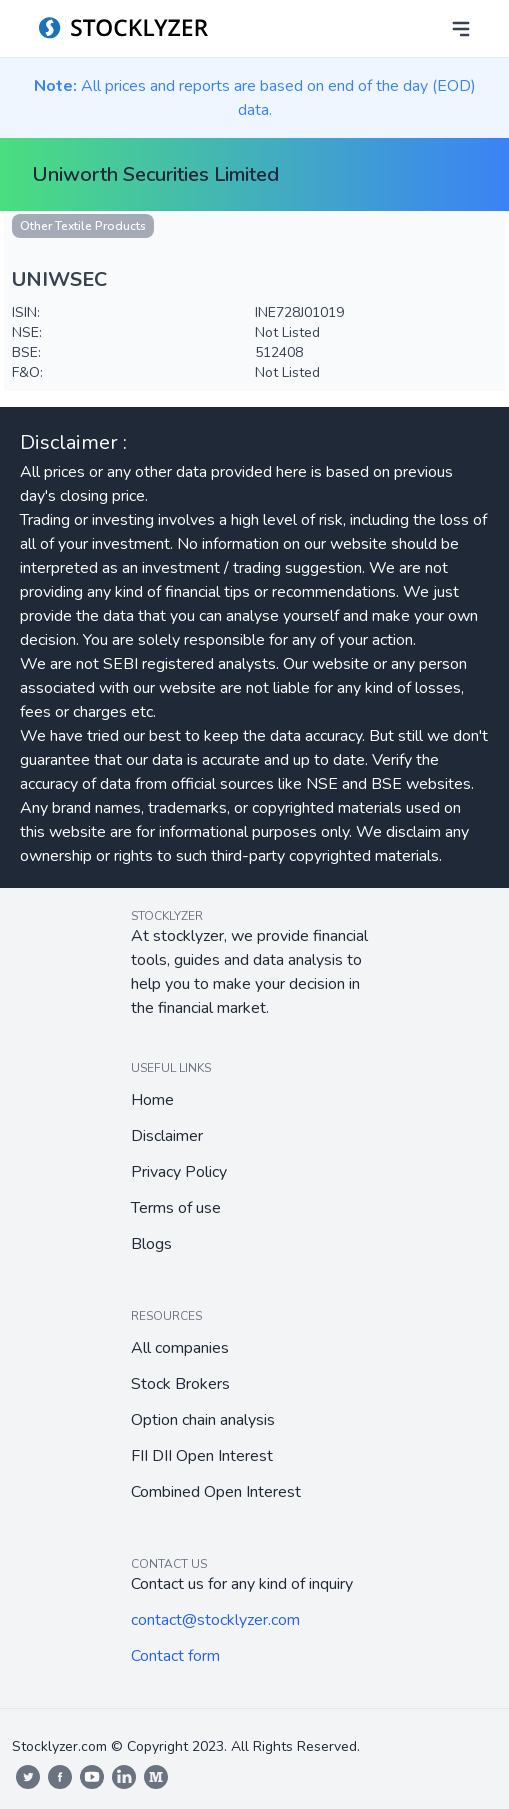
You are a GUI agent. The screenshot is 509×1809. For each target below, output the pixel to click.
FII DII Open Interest (202, 1456)
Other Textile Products (83, 226)
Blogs (151, 1244)
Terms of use (176, 1208)
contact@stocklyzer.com (215, 1620)
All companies (180, 1348)
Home (152, 1100)
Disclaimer (167, 1136)
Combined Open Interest (216, 1492)
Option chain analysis (203, 1420)
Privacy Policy (179, 1172)
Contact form (175, 1656)
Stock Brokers (180, 1384)
